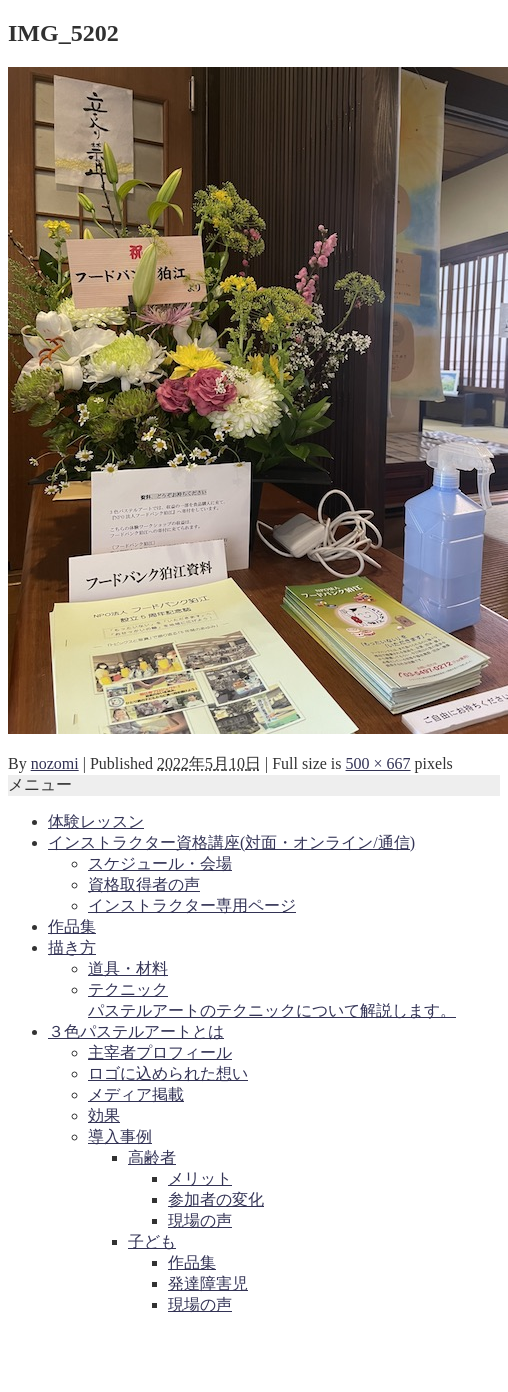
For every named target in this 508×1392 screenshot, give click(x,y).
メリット (200, 1178)
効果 (104, 1115)
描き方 (72, 947)
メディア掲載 (136, 1094)
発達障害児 (208, 1283)
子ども (152, 1241)
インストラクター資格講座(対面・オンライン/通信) (231, 842)
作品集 (72, 926)
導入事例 (120, 1136)
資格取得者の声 (144, 884)
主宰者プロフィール (160, 1052)
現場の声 (200, 1220)
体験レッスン (96, 821)
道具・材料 (128, 968)
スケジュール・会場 (160, 863)
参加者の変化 (216, 1199)
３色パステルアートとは (136, 1031)
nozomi (55, 763)
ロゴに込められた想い (168, 1073)
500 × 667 (378, 763)
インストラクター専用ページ (192, 905)
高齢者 (152, 1157)
